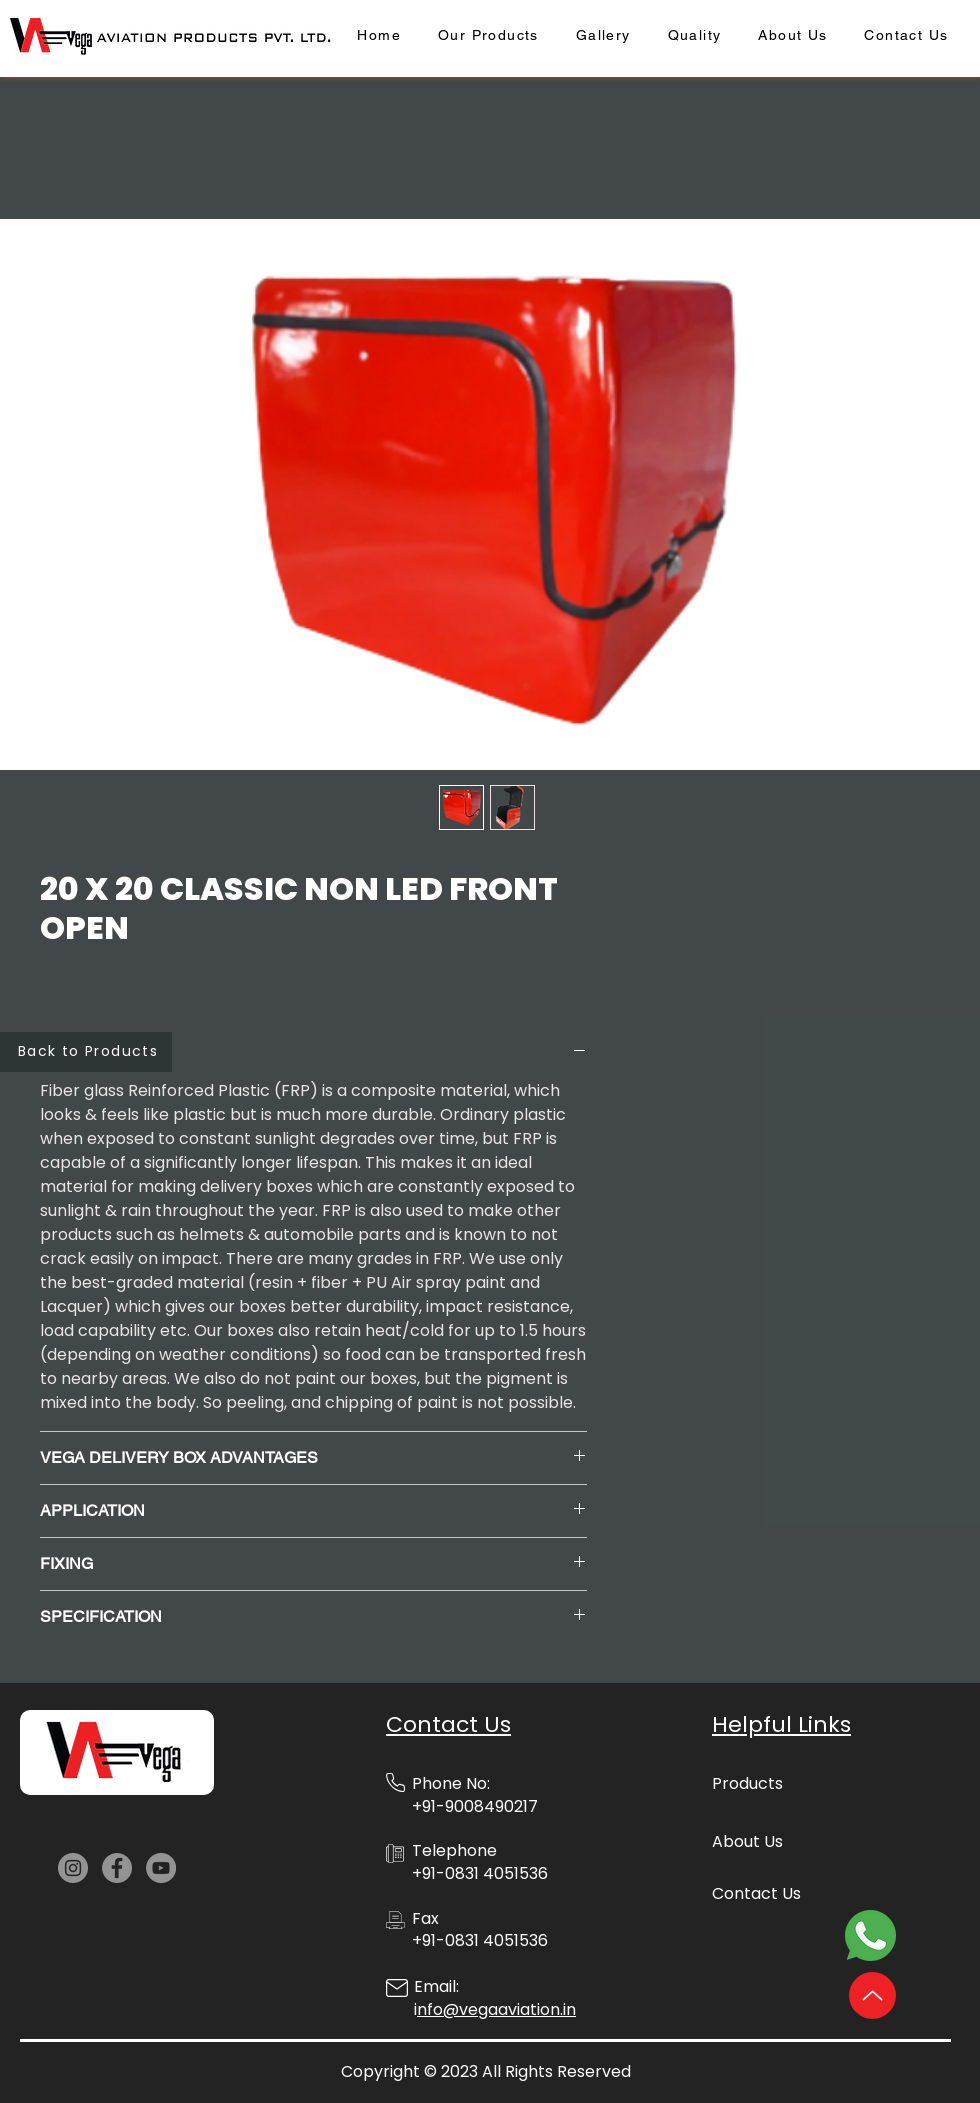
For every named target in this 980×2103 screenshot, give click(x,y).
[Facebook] (117, 1868)
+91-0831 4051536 (480, 1940)
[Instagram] (73, 1868)
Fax (425, 1918)
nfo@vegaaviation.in (496, 2009)
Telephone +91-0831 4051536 (480, 1861)
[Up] (872, 1995)
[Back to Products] (86, 1052)
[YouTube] (161, 1868)
